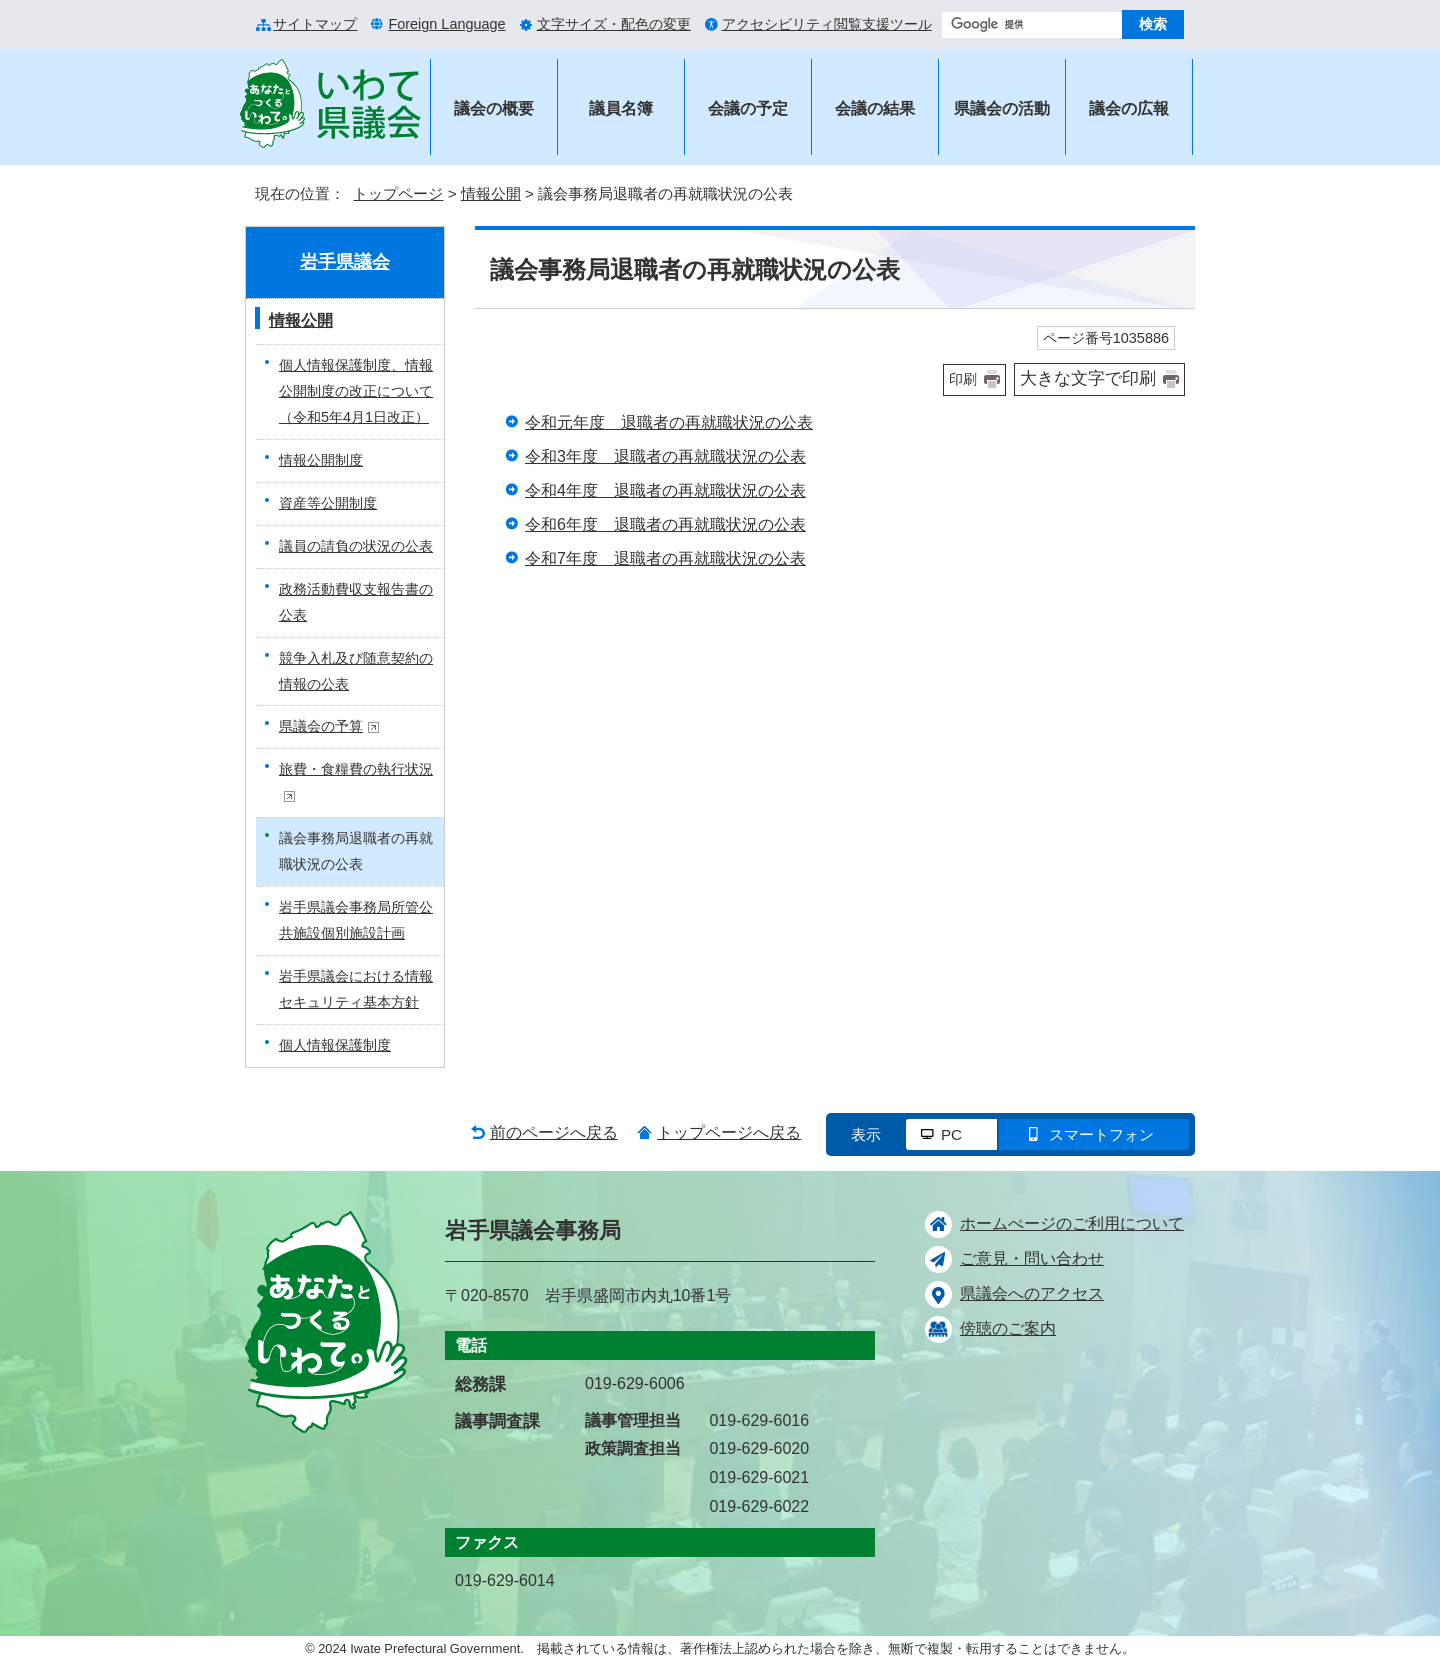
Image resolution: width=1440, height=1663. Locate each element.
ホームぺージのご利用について (1072, 1223)
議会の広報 (1129, 108)
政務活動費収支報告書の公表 (356, 602)
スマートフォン (1101, 1134)
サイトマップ (315, 24)
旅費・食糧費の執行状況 (356, 781)
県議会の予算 (329, 726)
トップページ (398, 193)
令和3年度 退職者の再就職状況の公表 (665, 456)
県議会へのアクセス (1032, 1293)
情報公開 (491, 193)
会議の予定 (748, 108)
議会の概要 (494, 108)
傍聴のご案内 (1008, 1328)
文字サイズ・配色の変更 (614, 24)
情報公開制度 (321, 460)
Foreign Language (446, 24)
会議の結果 (875, 108)
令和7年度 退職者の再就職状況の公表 (665, 558)
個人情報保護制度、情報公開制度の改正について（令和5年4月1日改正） (356, 391)
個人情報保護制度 (335, 1045)
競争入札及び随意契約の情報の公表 (356, 671)
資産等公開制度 (328, 503)
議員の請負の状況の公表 (356, 546)
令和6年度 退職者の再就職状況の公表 (665, 524)
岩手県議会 (345, 262)
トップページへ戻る (729, 1132)
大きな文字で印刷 (1088, 378)
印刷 (963, 379)
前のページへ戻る (554, 1132)
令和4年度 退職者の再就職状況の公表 (665, 490)
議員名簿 (621, 108)
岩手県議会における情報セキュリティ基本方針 (356, 989)
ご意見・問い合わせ (1032, 1258)
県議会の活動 (1002, 108)
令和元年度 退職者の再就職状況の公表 (669, 422)
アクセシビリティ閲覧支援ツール (827, 24)
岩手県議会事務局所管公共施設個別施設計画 (356, 920)
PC (951, 1134)
